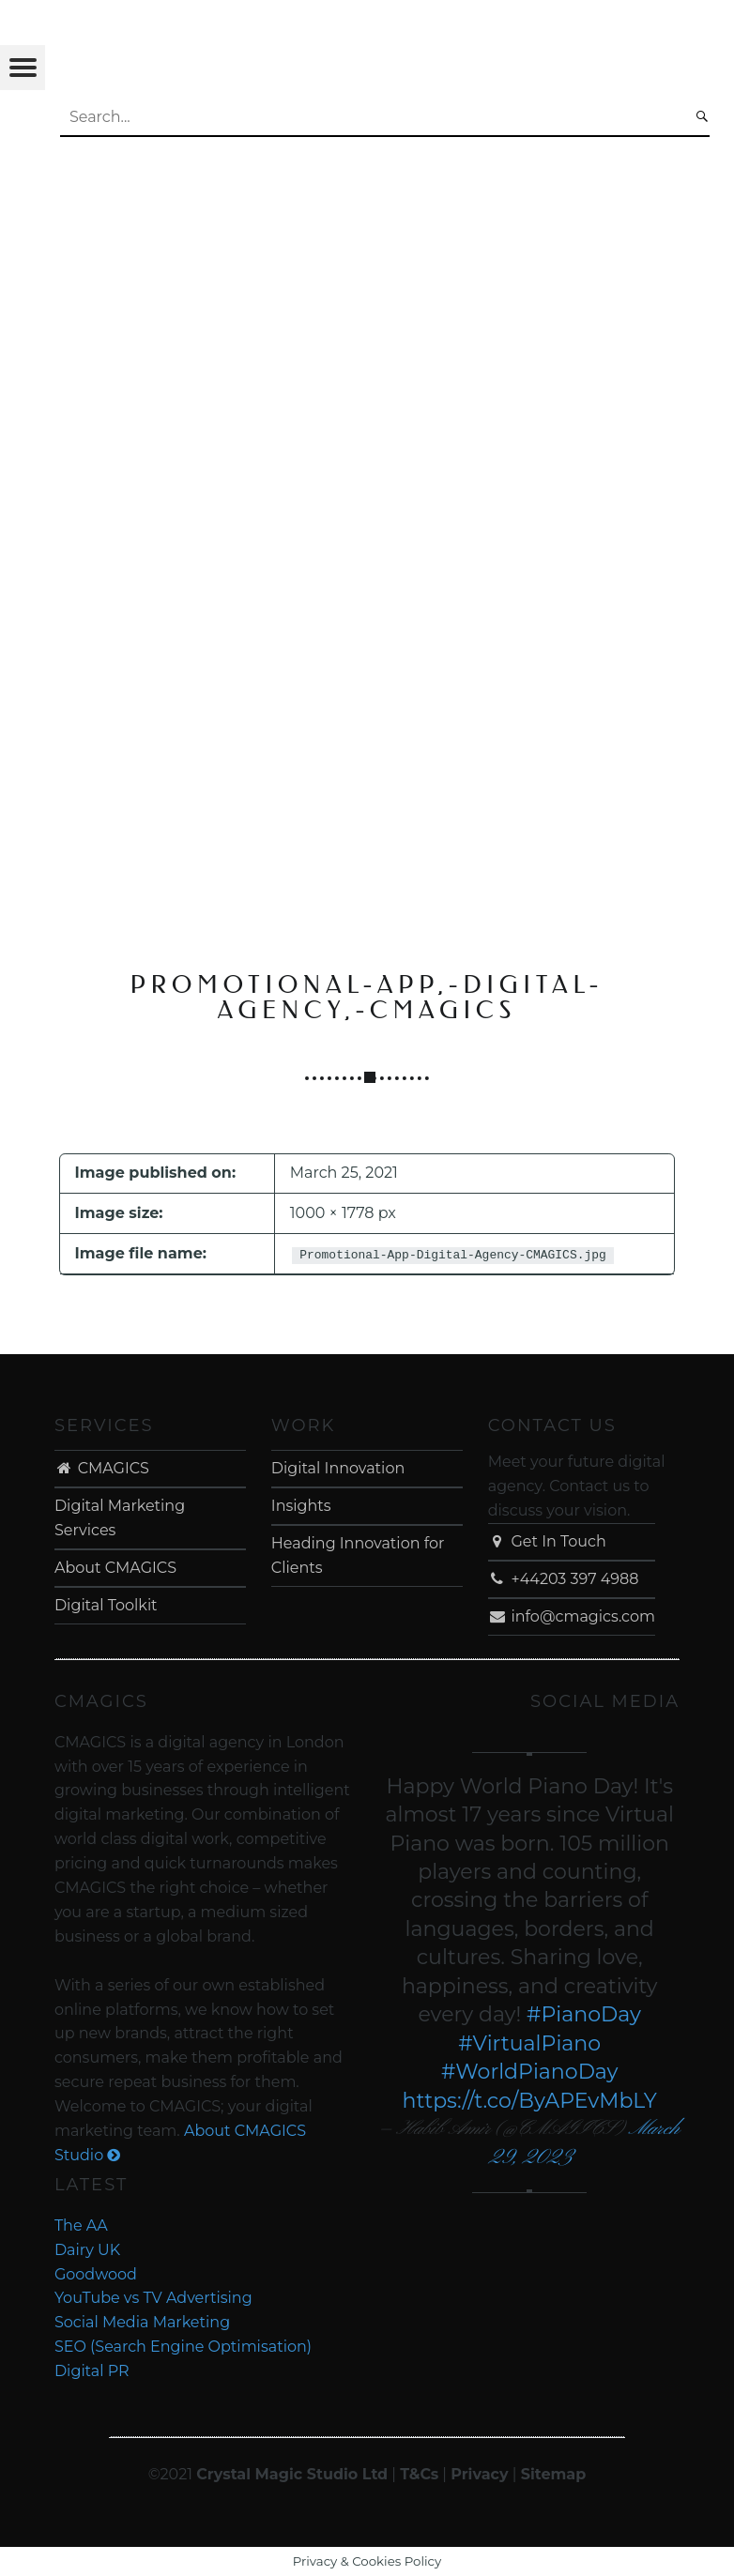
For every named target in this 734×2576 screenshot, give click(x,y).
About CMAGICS (115, 1568)
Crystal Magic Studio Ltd (292, 2474)
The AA (81, 2225)
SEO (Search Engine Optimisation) (183, 2346)
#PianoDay (584, 2014)
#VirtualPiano (529, 2043)
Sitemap (554, 2474)
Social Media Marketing (142, 2322)
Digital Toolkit (106, 1605)
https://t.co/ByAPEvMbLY (530, 2100)
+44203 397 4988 (563, 1579)
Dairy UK (87, 2250)
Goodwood (95, 2274)
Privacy (479, 2474)
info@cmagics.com (571, 1616)
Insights (301, 1506)
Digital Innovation (338, 1468)
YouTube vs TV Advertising (153, 2298)
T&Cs (419, 2474)
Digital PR (92, 2371)
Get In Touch (547, 1541)
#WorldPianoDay (530, 2071)
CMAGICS (101, 1468)
